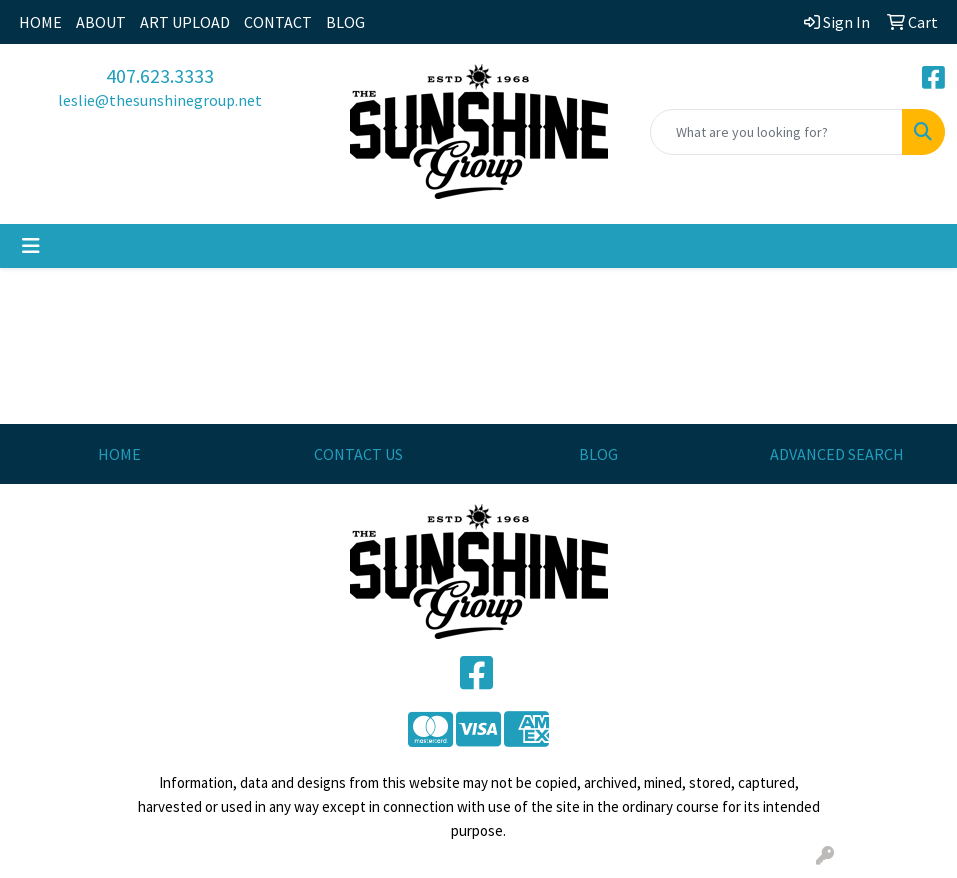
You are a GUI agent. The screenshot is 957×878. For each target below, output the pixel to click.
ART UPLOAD (185, 22)
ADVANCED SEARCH (837, 454)
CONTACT (278, 22)
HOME (40, 22)
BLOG (345, 22)
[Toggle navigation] (31, 246)
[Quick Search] (776, 132)
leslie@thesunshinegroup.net (160, 100)
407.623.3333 (160, 75)
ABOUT (101, 22)
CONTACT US (358, 454)
